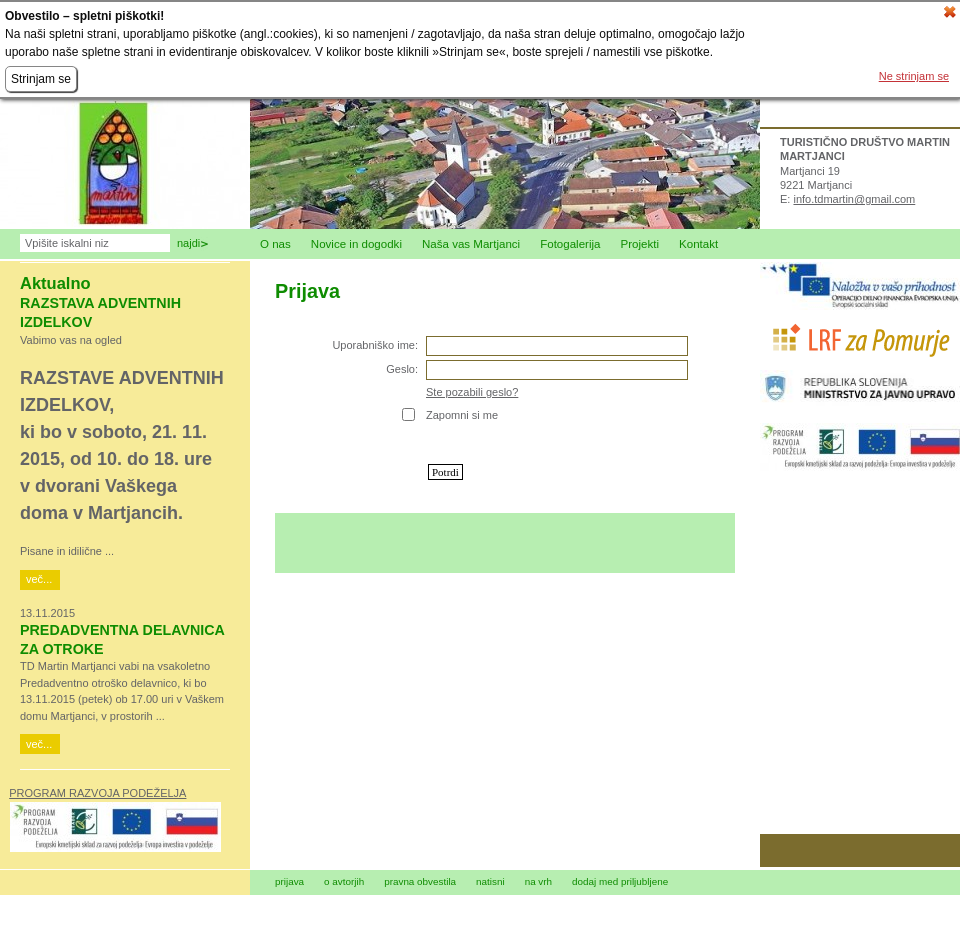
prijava (289, 881)
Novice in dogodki (356, 244)
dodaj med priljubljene (620, 881)
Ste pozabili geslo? (472, 392)
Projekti (640, 244)
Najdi (188, 243)
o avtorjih (344, 881)
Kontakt (698, 244)
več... (39, 579)
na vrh (538, 881)
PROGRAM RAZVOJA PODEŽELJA (97, 793)
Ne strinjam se (914, 76)
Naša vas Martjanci (471, 244)
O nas (275, 244)
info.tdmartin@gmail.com (854, 199)
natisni (490, 881)
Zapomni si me (462, 415)
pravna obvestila (420, 881)
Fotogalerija (570, 244)
